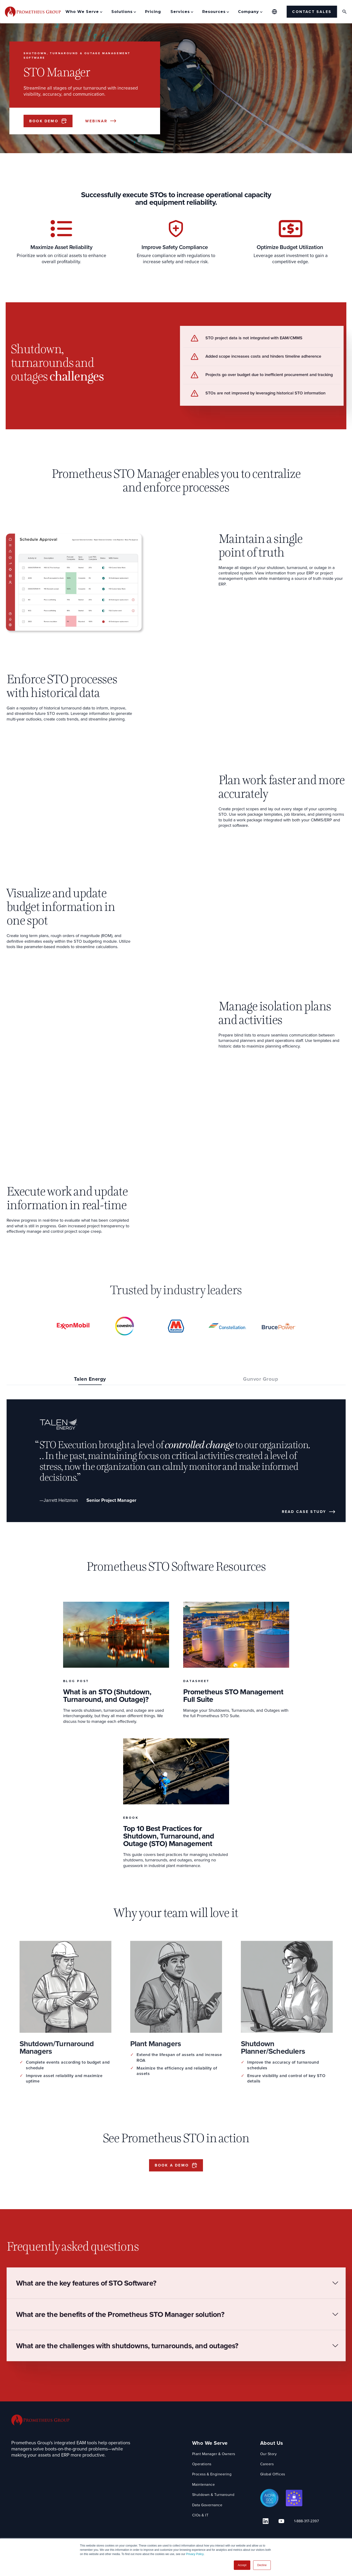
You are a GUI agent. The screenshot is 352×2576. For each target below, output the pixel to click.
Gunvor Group (260, 1534)
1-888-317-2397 (304, 2537)
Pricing (153, 11)
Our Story (278, 2471)
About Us (280, 2460)
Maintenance (207, 2502)
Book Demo (43, 121)
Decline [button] (262, 2565)
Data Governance (212, 2523)
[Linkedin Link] (272, 2537)
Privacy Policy (195, 2554)
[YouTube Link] (282, 2537)
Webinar (96, 121)
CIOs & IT (204, 2533)
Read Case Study (304, 1666)
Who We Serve (212, 2460)
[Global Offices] (274, 11)
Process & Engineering (217, 2492)
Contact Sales (312, 11)
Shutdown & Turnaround (218, 2512)
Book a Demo (172, 2183)
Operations (205, 2482)
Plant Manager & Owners (219, 2471)
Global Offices (283, 2492)
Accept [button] (242, 2565)
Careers (277, 2482)
